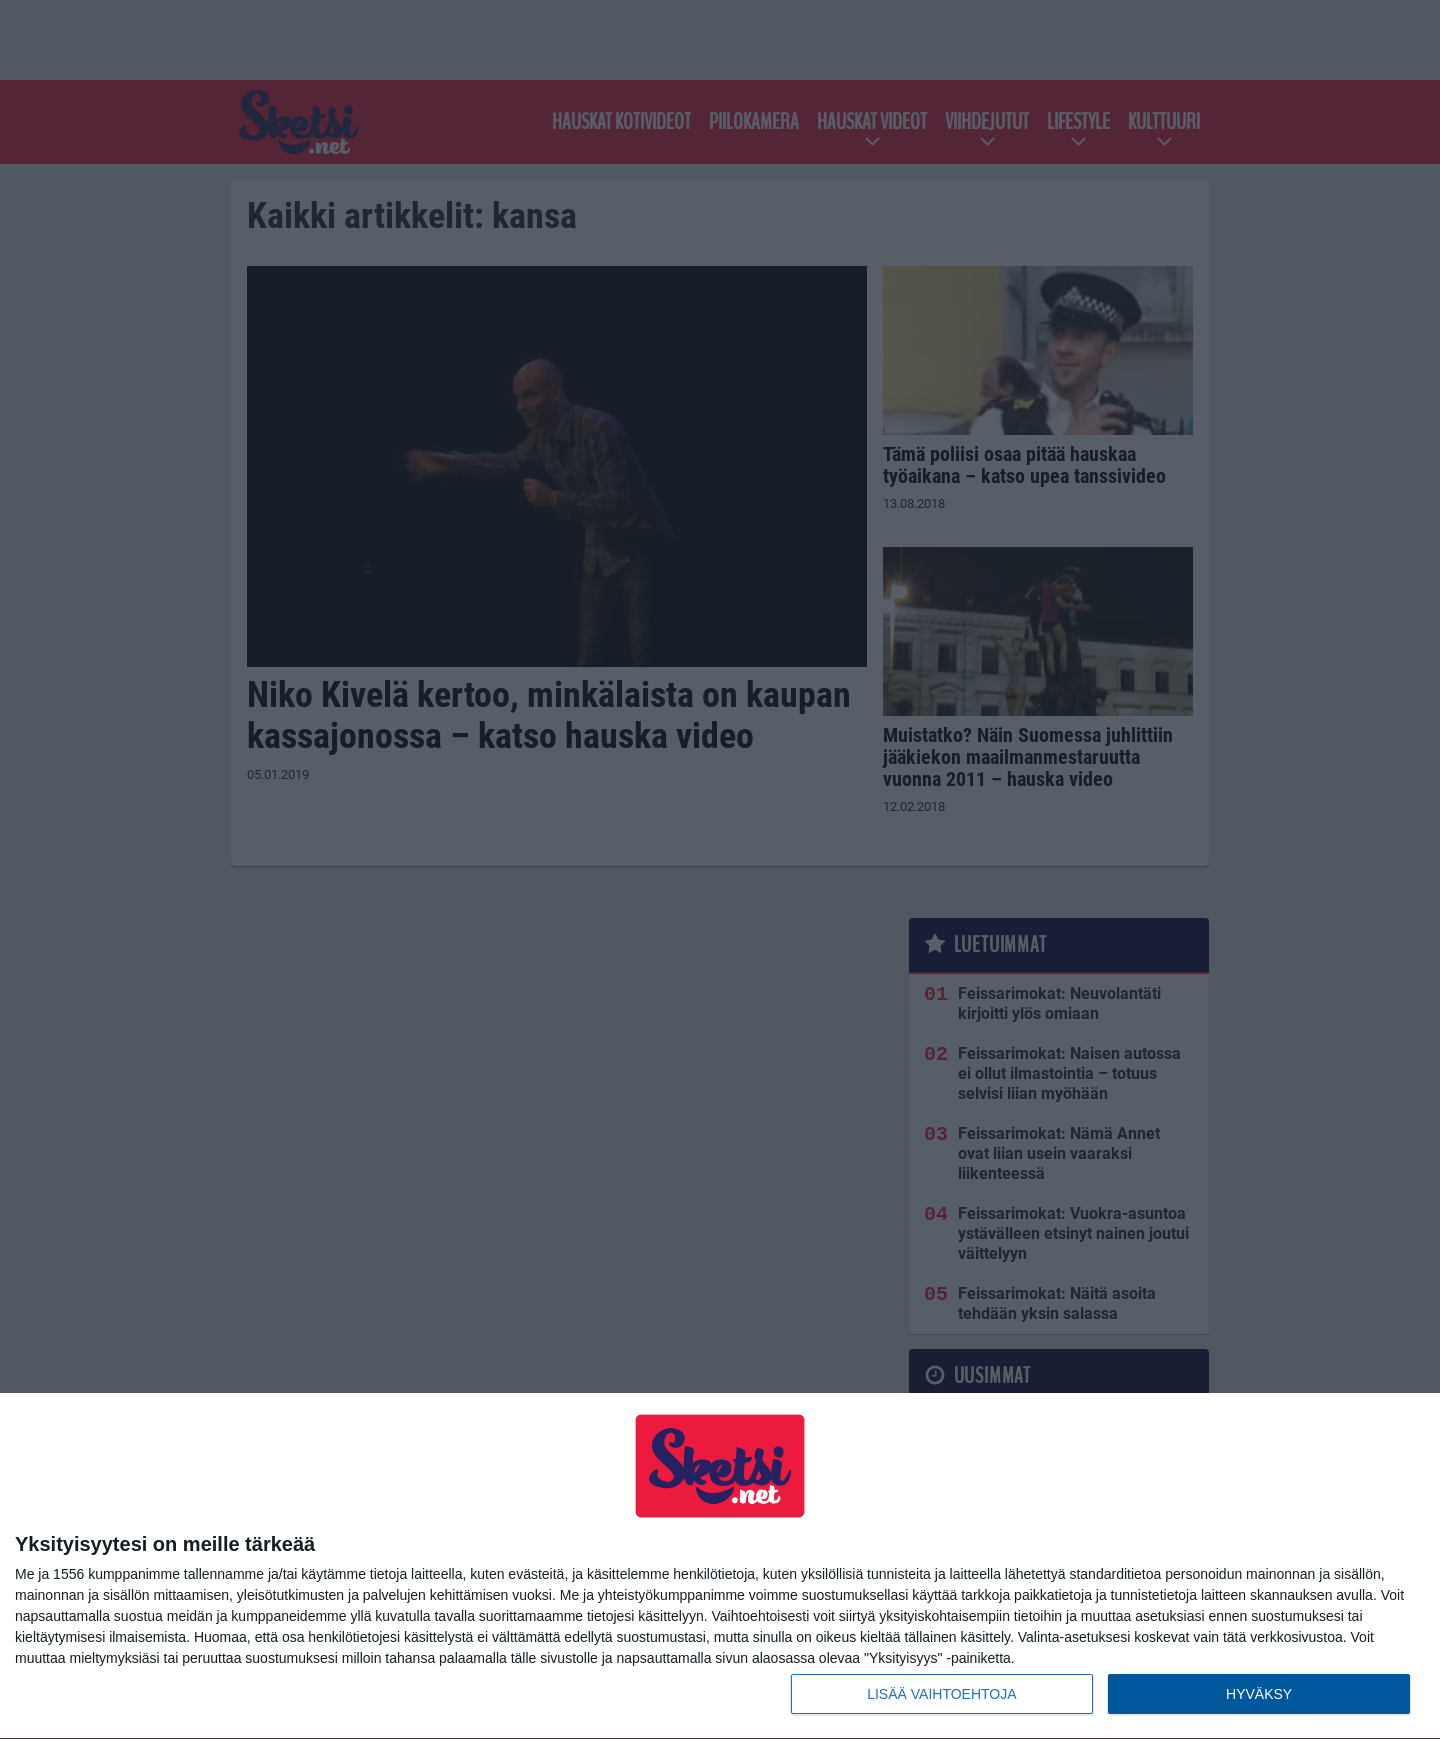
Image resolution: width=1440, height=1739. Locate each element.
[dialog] (720, 1566)
